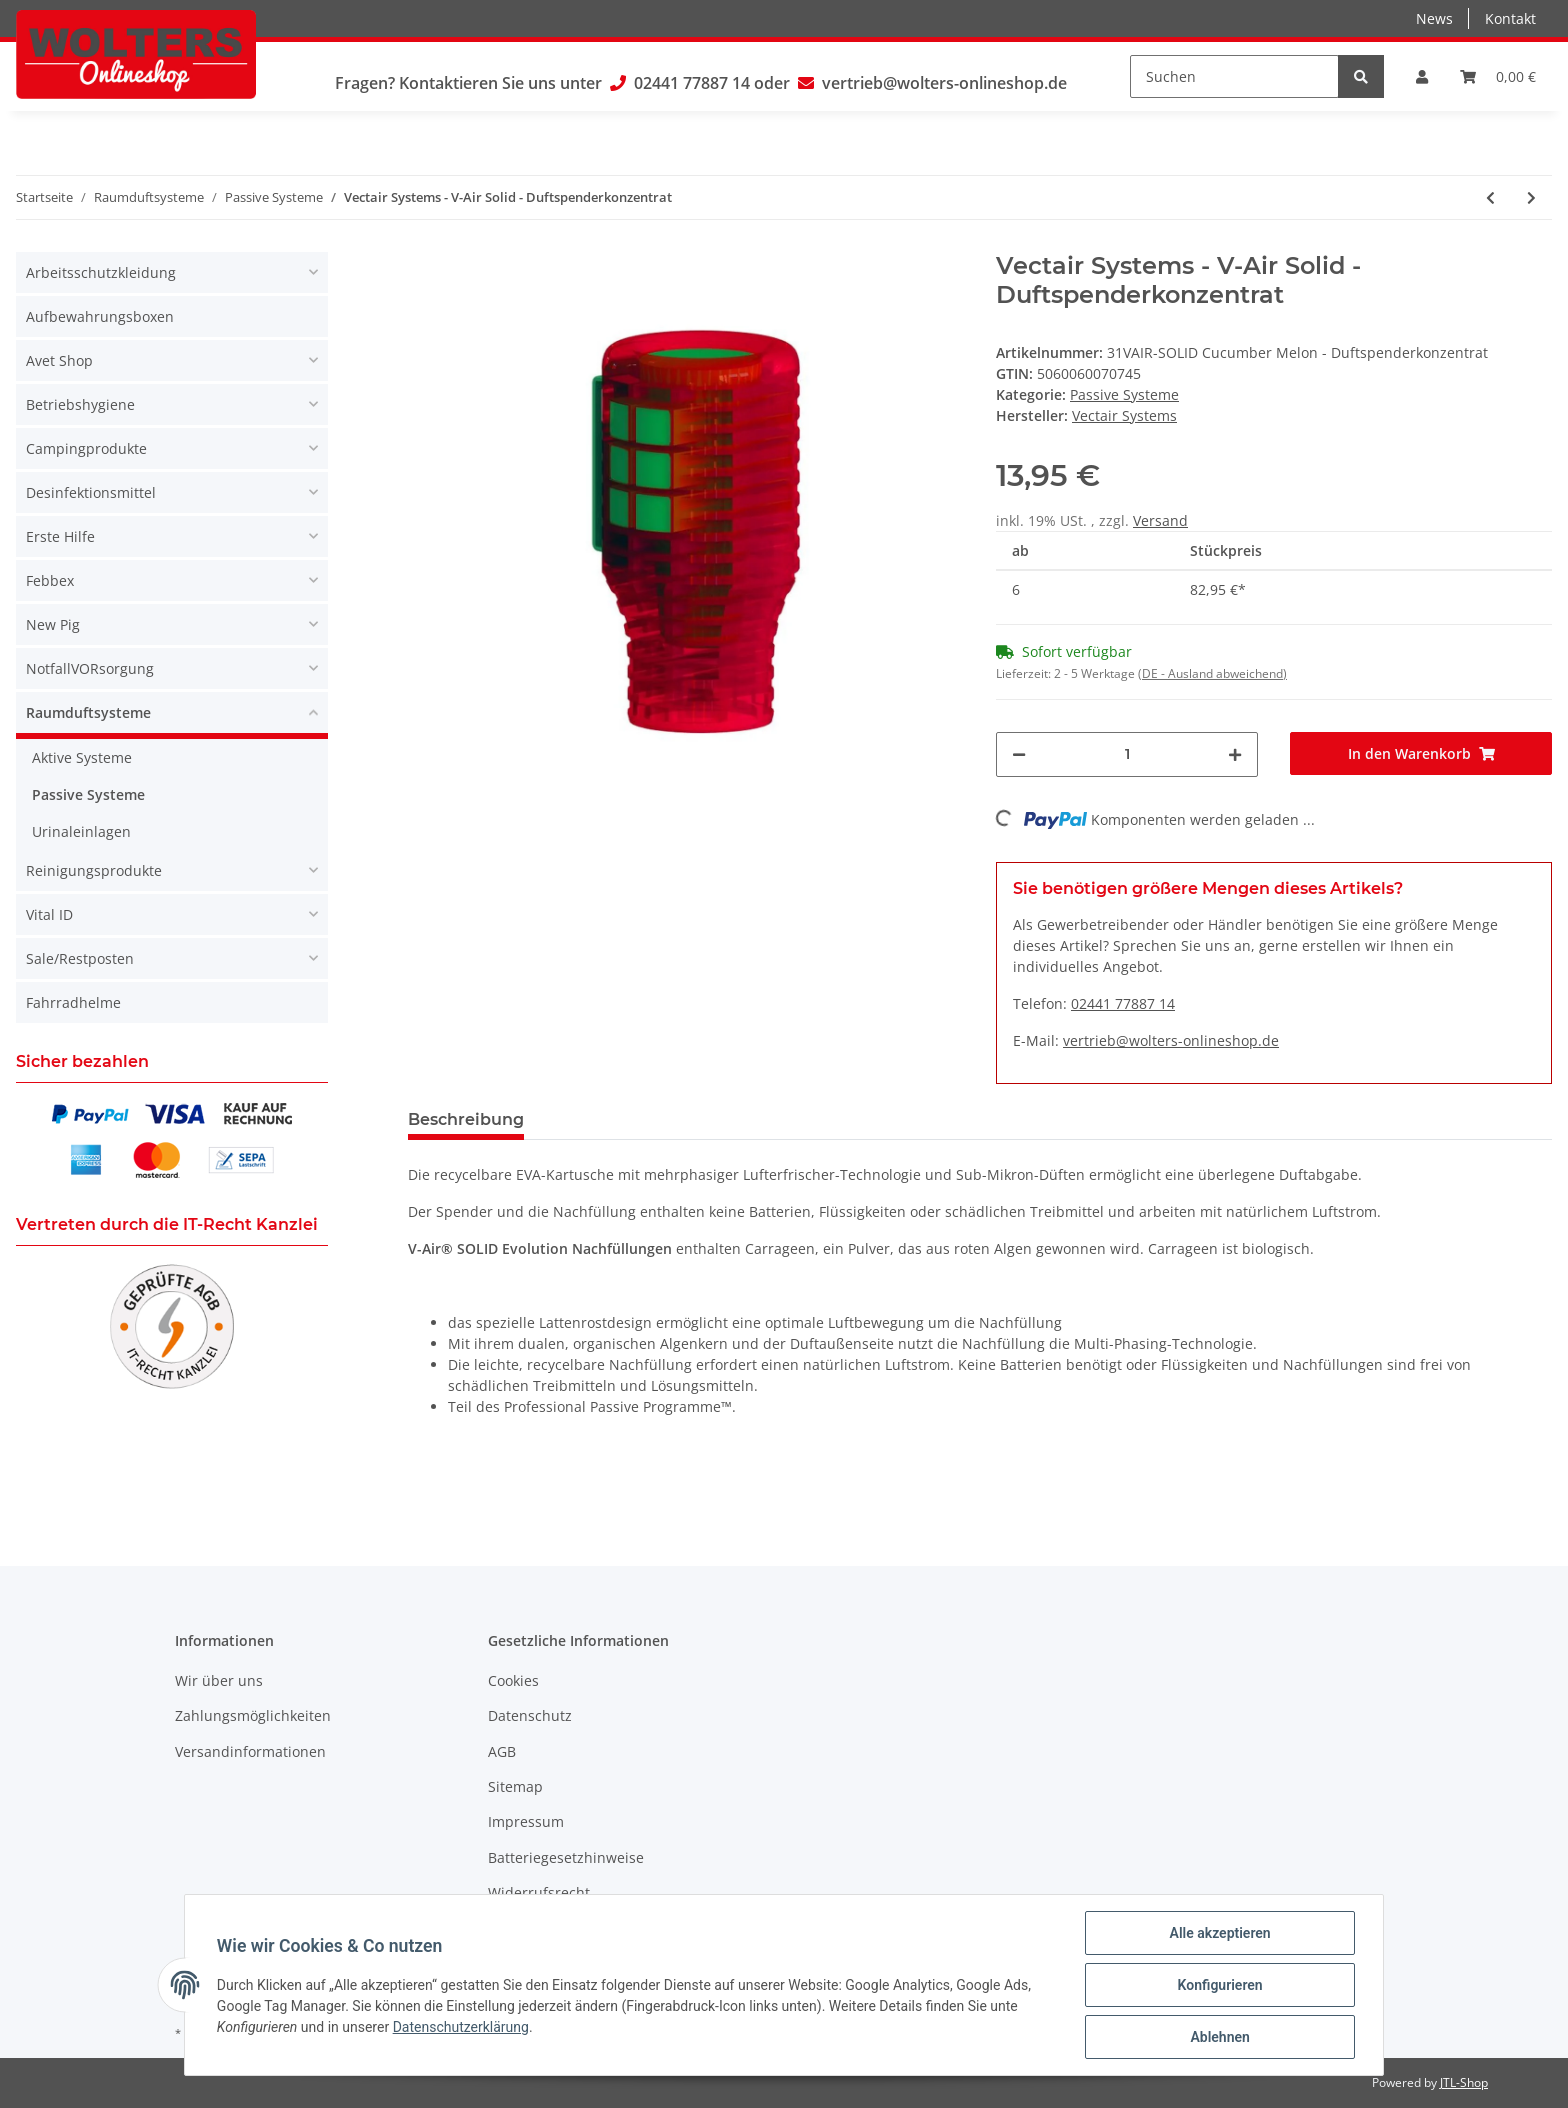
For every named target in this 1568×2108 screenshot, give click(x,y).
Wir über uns (219, 1680)
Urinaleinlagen (81, 831)
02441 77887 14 (692, 83)
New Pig (53, 624)
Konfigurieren (1219, 1985)
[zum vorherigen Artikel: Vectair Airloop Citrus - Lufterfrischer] (1490, 197)
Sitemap (515, 1786)
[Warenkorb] (1498, 76)
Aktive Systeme (82, 757)
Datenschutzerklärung (461, 2027)
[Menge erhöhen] (1235, 754)
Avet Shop (59, 360)
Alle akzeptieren (1219, 1933)
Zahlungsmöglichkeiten (253, 1715)
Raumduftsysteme (88, 712)
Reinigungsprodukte (94, 870)
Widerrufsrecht (539, 1892)
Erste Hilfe (60, 536)
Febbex (50, 580)
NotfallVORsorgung (90, 668)
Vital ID (49, 914)
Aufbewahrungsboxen (100, 316)
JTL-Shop (1464, 2082)
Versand (1160, 520)
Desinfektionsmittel (91, 492)
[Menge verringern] (1019, 754)
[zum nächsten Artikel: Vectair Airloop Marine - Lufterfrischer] (1531, 197)
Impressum (526, 1821)
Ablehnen (1219, 2037)
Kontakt (1510, 18)
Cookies (513, 1680)
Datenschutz (530, 1715)
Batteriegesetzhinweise (566, 1857)
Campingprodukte (86, 448)
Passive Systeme (1124, 394)
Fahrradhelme (73, 1002)
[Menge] (1127, 754)
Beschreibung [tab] (466, 1119)
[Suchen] (1234, 76)
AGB (502, 1751)
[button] (1422, 76)
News (1434, 18)
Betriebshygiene (80, 404)
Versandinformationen (250, 1751)
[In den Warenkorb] (1421, 753)
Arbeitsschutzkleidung (101, 272)
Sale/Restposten (80, 958)
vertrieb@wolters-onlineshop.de (944, 83)
